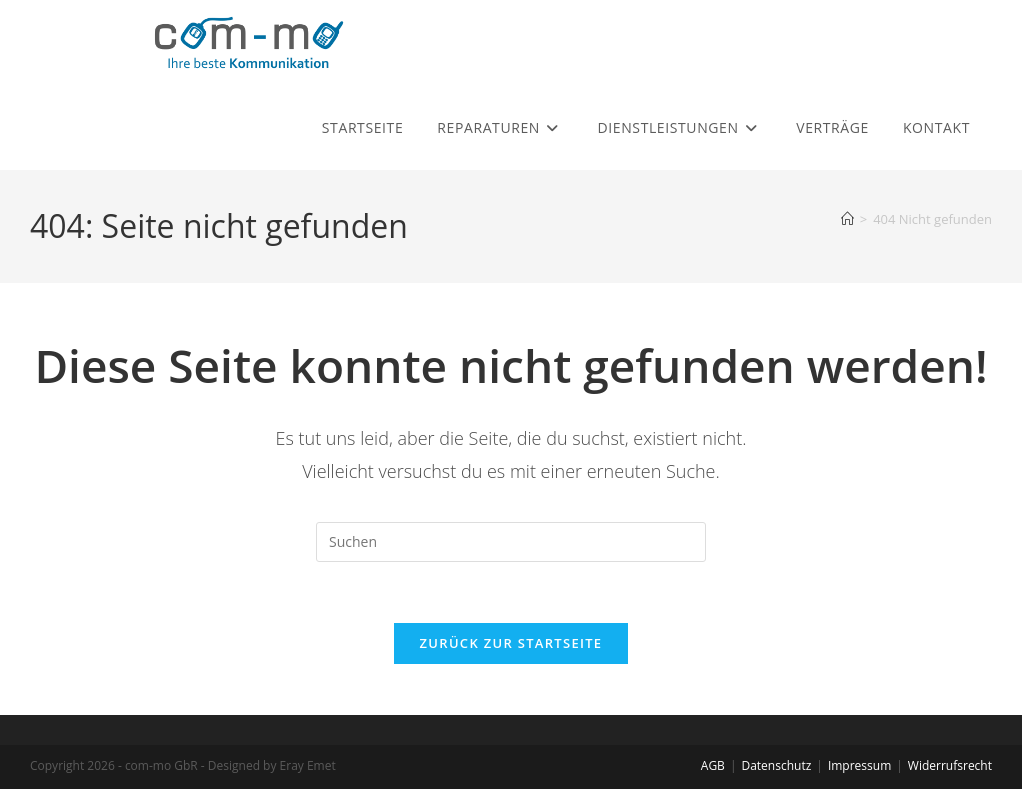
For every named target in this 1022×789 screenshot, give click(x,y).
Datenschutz (776, 765)
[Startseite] (847, 219)
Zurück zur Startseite (511, 643)
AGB (713, 765)
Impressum (859, 765)
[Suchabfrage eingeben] (511, 542)
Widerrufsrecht (950, 765)
